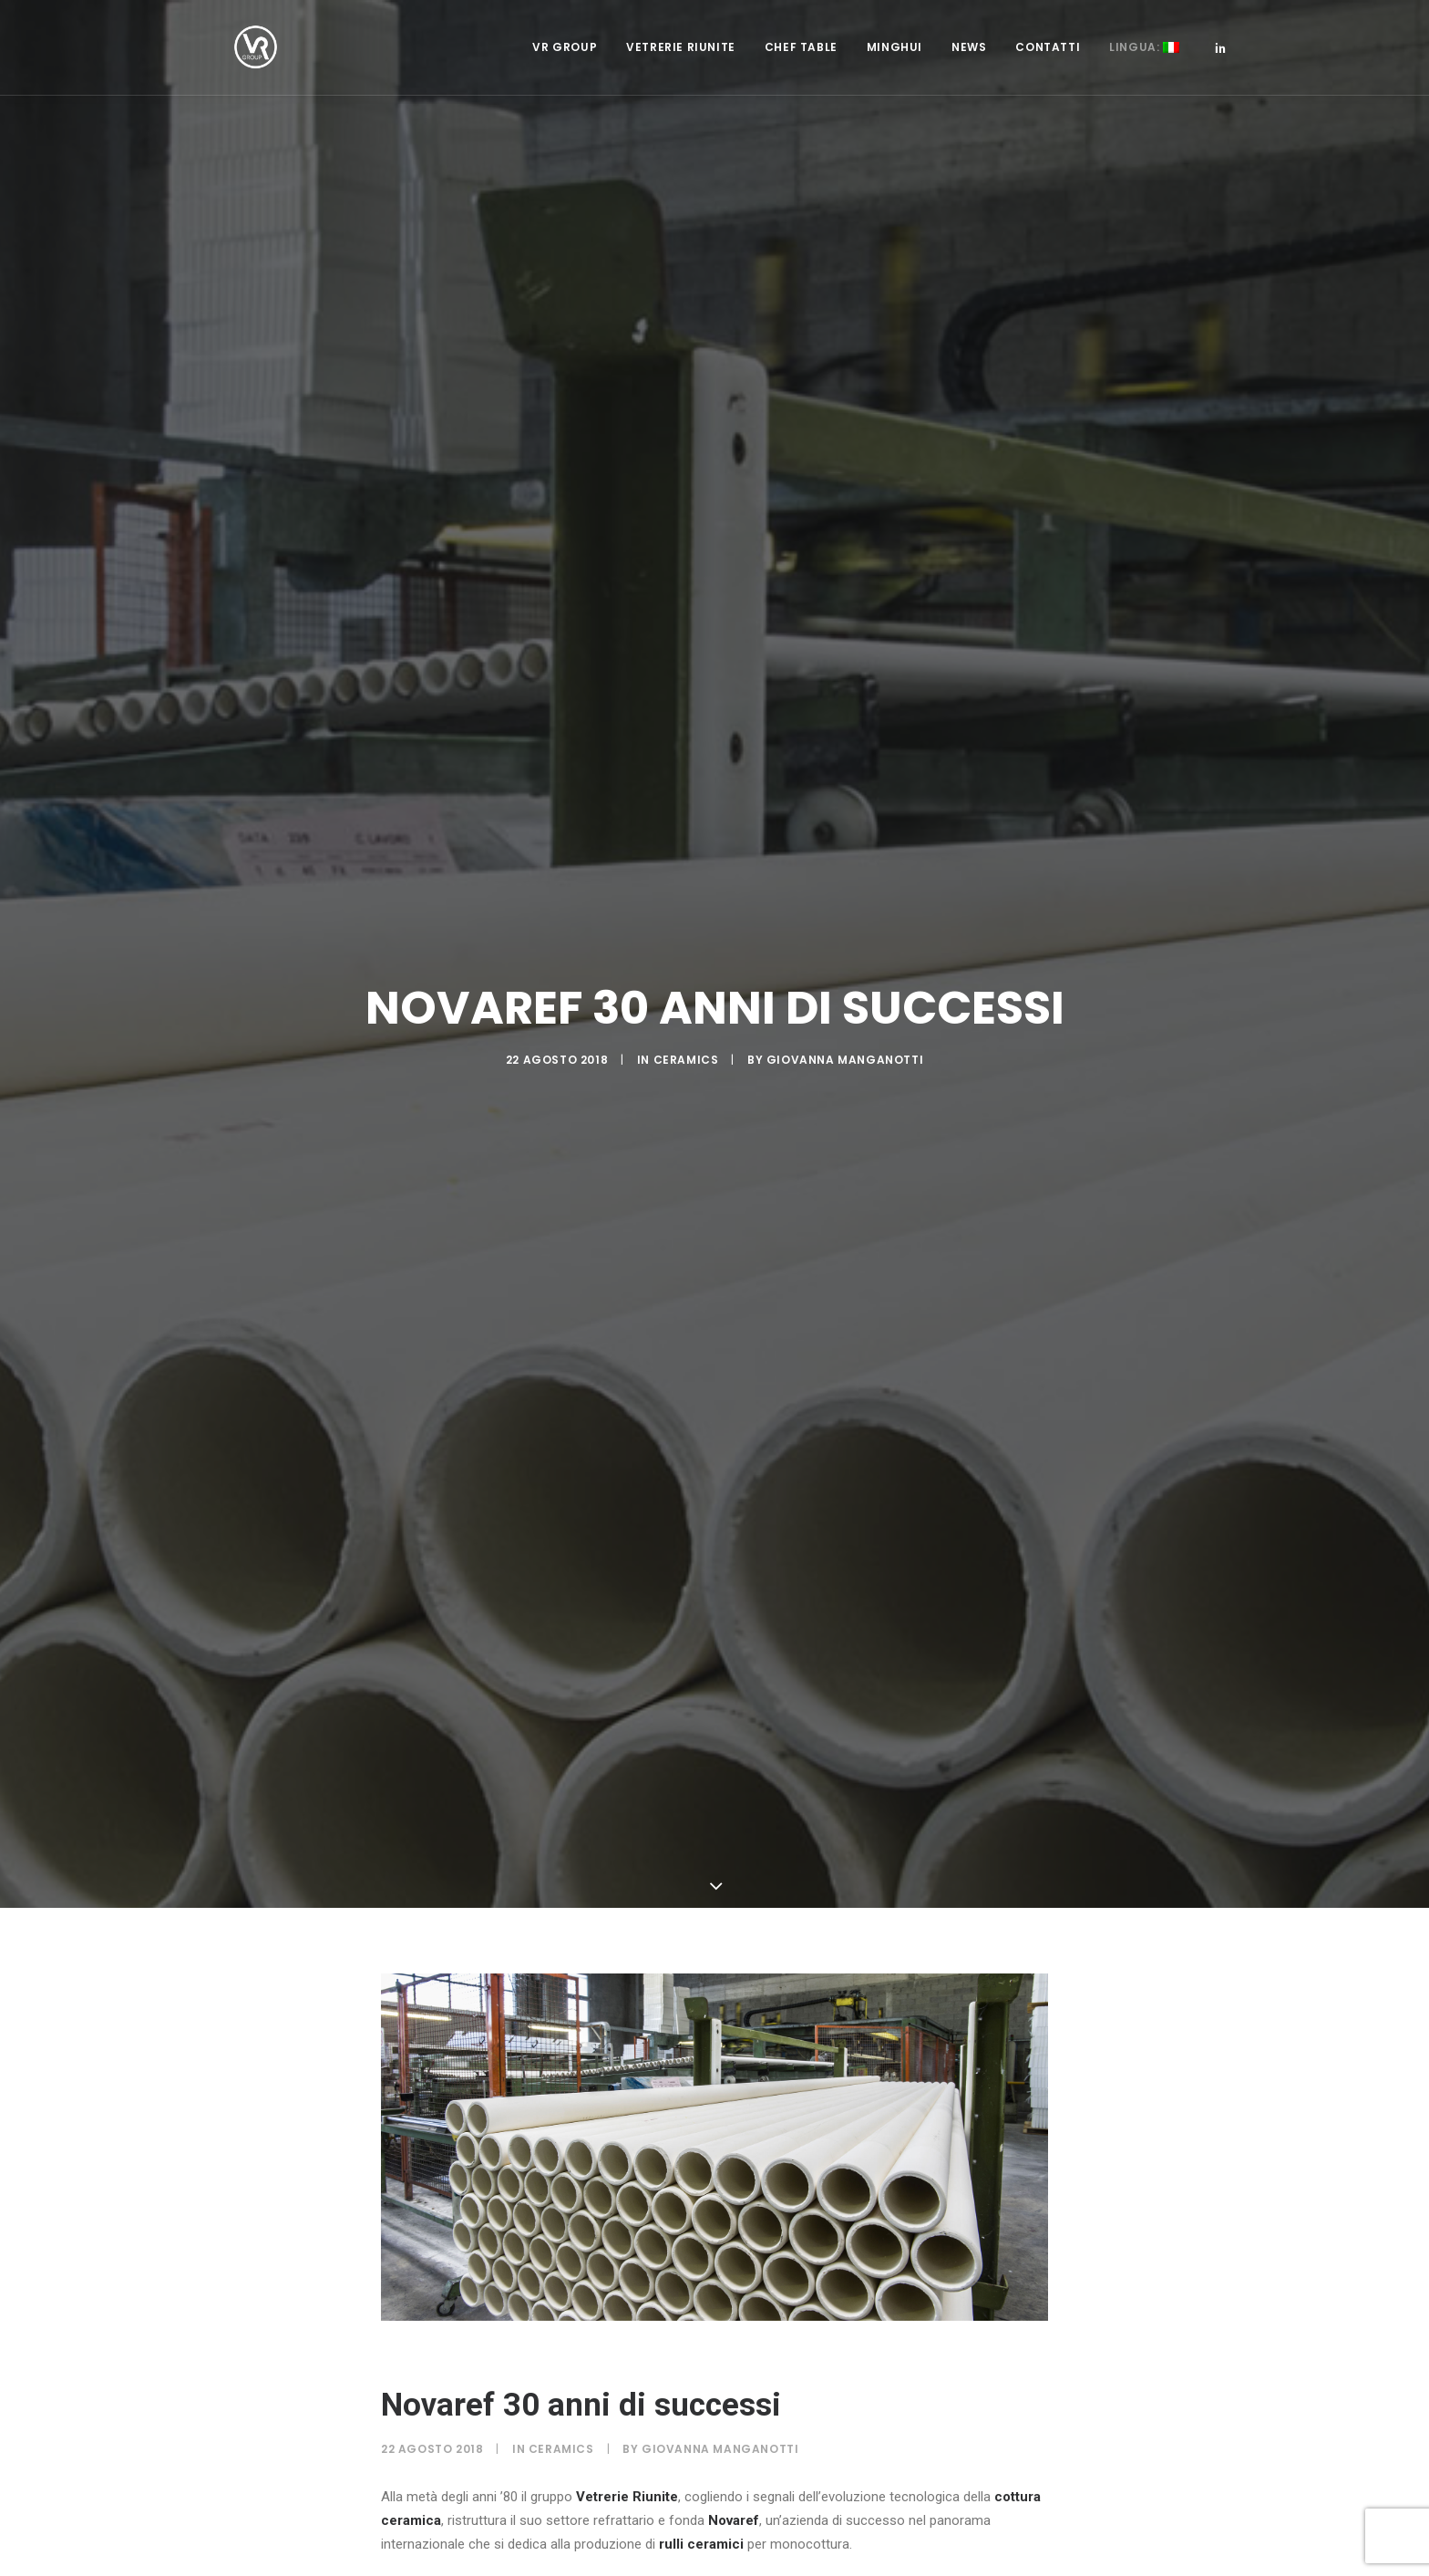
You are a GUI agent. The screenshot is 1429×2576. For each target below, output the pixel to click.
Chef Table (801, 69)
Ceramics (686, 980)
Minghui (894, 69)
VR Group (564, 69)
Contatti (1047, 69)
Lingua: (1144, 69)
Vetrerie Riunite (680, 69)
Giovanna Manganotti (844, 980)
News (968, 69)
